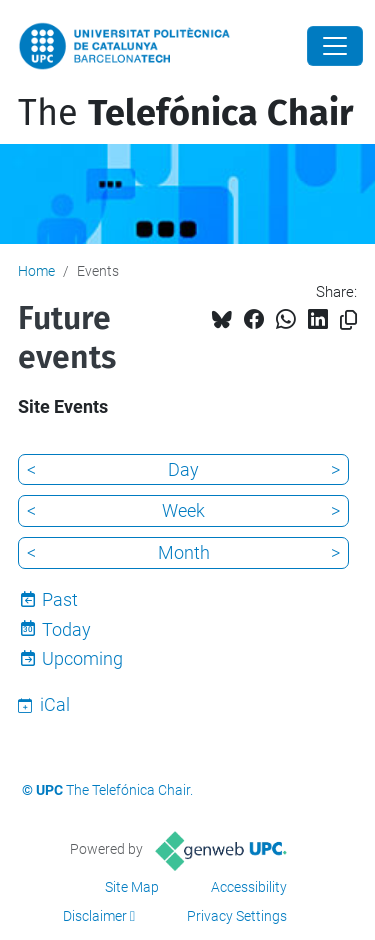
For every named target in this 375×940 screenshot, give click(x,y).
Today (66, 629)
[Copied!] (348, 320)
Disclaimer (95, 916)
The (185, 113)
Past (60, 599)
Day (183, 469)
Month (184, 552)
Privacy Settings (237, 916)
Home (36, 271)
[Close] (335, 46)
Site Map (132, 887)
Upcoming (82, 658)
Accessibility (249, 887)
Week (183, 510)
